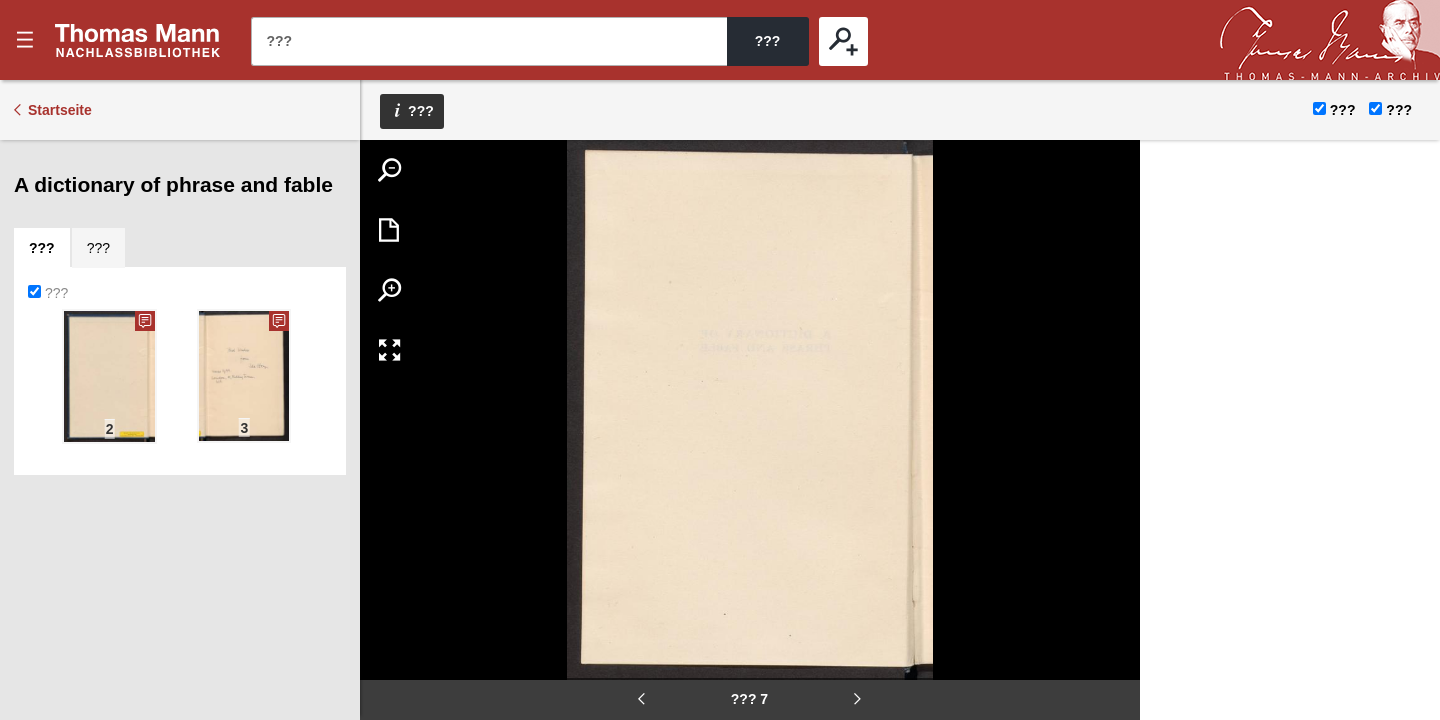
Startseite (60, 110)
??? (138, 40)
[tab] (42, 248)
